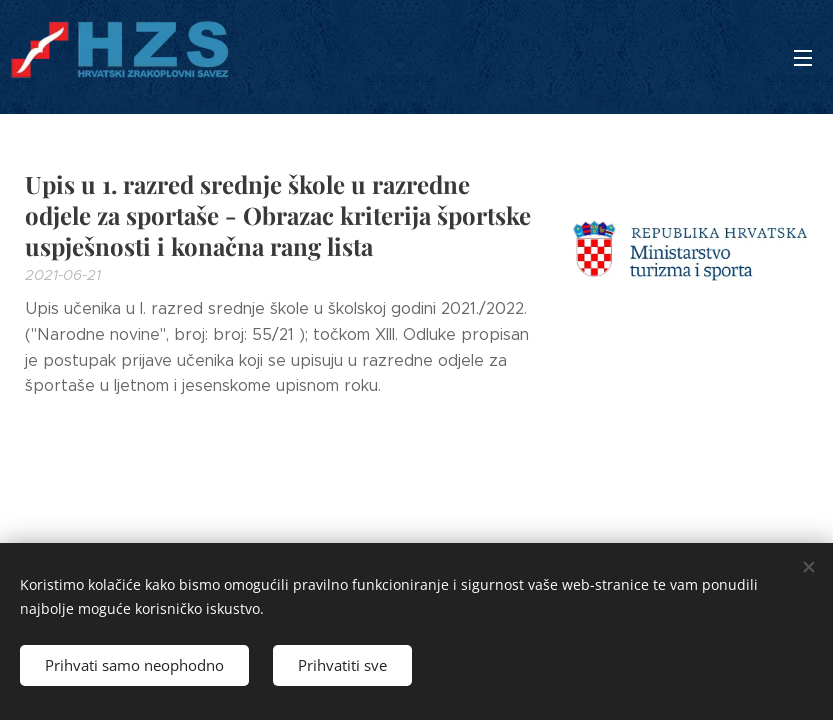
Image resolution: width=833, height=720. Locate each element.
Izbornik (803, 58)
